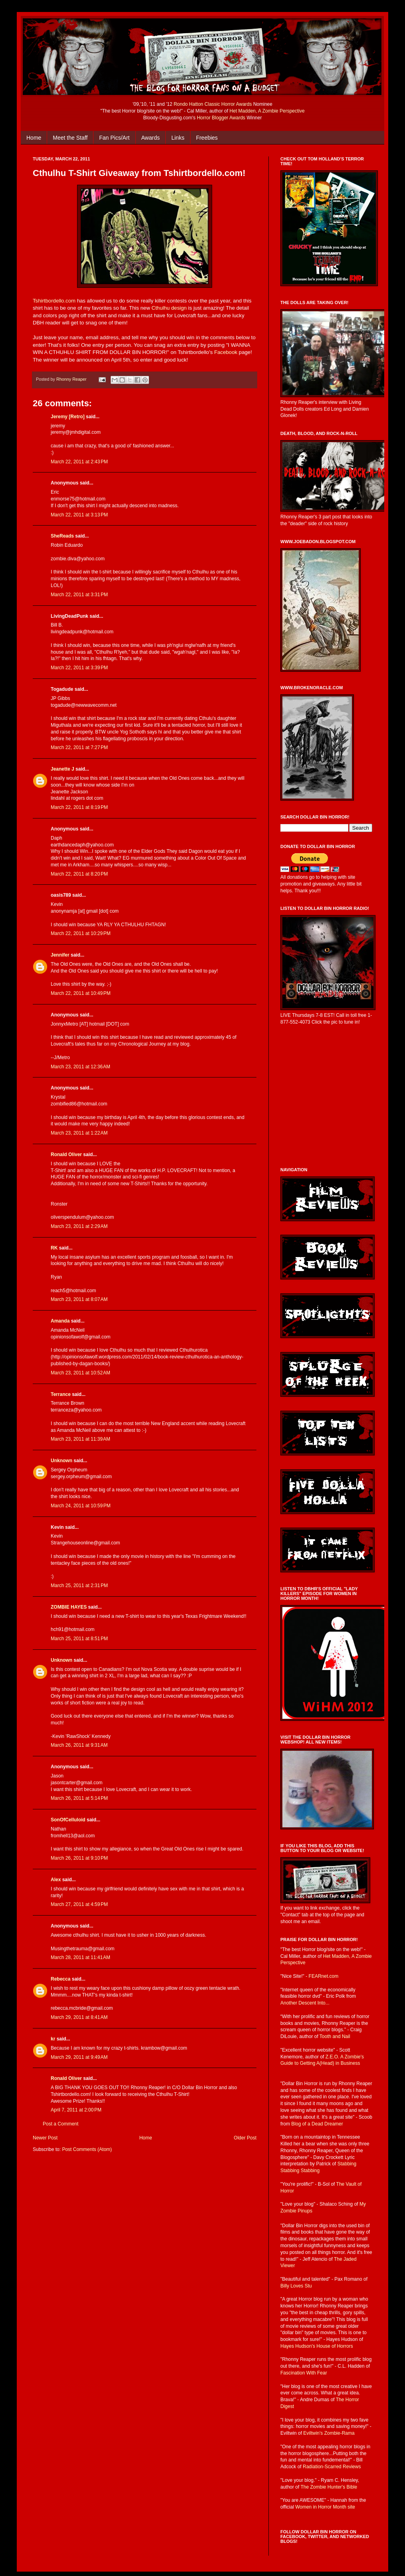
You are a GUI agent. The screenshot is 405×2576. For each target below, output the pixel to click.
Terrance (61, 1394)
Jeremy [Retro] (68, 416)
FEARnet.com (324, 1976)
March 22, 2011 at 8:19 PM (79, 807)
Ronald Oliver (66, 1154)
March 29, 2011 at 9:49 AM (79, 2057)
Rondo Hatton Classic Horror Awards (213, 104)
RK (54, 1248)
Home (33, 137)
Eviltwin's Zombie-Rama (328, 2433)
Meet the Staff (70, 137)
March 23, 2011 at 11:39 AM (80, 1439)
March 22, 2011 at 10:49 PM (81, 993)
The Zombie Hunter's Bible (328, 2487)
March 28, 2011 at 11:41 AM (80, 1957)
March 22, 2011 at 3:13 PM (79, 515)
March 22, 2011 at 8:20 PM (79, 874)
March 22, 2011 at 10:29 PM (81, 933)
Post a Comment (60, 2124)
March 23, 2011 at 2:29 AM (79, 1226)
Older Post (245, 2138)
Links (178, 137)
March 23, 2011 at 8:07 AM (79, 1299)
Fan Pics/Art (114, 137)
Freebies (207, 137)
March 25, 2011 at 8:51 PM (79, 1638)
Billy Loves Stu (296, 2286)
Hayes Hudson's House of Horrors (316, 2346)
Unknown (61, 1460)
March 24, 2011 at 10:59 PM (81, 1505)
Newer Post (45, 2138)
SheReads (63, 536)
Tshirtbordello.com (54, 301)
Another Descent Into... (305, 2003)
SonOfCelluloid (68, 1820)
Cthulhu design (169, 308)
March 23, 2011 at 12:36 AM (80, 1067)
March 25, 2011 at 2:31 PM (79, 1585)
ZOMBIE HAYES (69, 1607)
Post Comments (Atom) (87, 2149)
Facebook (225, 352)
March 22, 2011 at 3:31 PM (79, 594)
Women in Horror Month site (325, 2507)
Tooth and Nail (335, 2036)
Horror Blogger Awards (221, 118)
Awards (150, 137)
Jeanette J (62, 769)
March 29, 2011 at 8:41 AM (79, 2017)
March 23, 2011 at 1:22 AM (79, 1133)
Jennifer (60, 955)
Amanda (60, 1321)
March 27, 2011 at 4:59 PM (79, 1904)
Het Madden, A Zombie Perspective (267, 111)
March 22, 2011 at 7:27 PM (79, 747)
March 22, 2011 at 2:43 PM (79, 462)
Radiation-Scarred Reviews (332, 2466)
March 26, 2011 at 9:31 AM (79, 1745)
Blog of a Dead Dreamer (317, 2124)
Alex (56, 1879)
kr (53, 2039)
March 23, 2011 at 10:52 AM (80, 1373)
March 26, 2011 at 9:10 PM (79, 1858)
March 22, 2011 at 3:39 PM (79, 667)
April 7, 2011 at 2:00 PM (76, 2110)
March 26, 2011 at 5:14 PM (79, 1798)
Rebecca (60, 1979)
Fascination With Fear (303, 2373)
